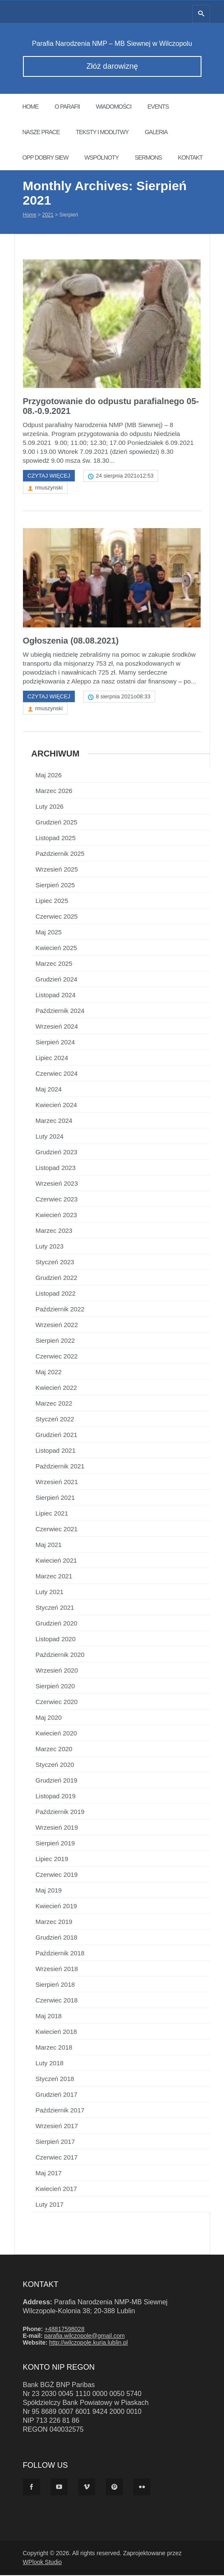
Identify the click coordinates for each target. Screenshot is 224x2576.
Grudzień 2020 (56, 1624)
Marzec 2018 (54, 2048)
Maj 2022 (49, 1372)
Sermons (148, 157)
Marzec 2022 (54, 1404)
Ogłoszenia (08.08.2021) (71, 641)
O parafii (66, 106)
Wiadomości (113, 106)
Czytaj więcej (49, 476)
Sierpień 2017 (55, 2142)
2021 (48, 215)
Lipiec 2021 (52, 1514)
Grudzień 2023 (56, 1152)
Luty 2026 (50, 807)
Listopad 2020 (56, 1639)
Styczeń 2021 (55, 1608)
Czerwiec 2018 (57, 2001)
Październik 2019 (60, 1812)
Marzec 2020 (54, 1749)
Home (31, 106)
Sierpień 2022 (55, 1341)
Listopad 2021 (56, 1451)
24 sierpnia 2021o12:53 (124, 476)
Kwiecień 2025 (56, 948)
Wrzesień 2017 (57, 2126)
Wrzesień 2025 (57, 870)
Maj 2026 (49, 775)
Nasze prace (41, 132)
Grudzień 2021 (56, 1435)
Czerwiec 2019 (57, 1875)
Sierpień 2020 (55, 1686)
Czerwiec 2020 (57, 1702)
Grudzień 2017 (56, 2095)
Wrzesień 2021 (57, 1482)
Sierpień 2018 (55, 1985)
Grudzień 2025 (56, 823)
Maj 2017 (49, 2173)
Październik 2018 (60, 1953)
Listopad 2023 (56, 1168)
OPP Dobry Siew (45, 157)
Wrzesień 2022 (57, 1325)
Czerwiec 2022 (57, 1357)
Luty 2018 (50, 2063)
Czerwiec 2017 (57, 2158)
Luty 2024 (50, 1137)
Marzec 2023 (54, 1231)
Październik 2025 (60, 854)
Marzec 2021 (54, 1576)
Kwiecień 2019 (56, 1906)
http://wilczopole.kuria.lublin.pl (88, 2343)
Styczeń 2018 (55, 2079)
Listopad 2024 (56, 995)
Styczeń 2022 (55, 1419)
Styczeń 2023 (55, 1262)
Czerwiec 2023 (57, 1200)
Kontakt (190, 157)
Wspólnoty (102, 157)
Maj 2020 (49, 1718)
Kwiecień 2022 (56, 1388)
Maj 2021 (49, 1545)
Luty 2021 (50, 1592)
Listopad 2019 (56, 1796)
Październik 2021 (60, 1467)
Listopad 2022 (56, 1294)
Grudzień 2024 (56, 980)
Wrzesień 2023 (57, 1184)
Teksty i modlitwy (102, 132)
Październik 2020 (60, 1655)
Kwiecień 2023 (56, 1215)
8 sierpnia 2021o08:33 (123, 697)
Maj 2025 (49, 932)
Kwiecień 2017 (56, 2189)
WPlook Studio (42, 2562)
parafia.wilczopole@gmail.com (84, 2336)
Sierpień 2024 (55, 1042)
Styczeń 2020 (55, 1765)
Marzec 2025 (54, 964)
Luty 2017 (50, 2205)
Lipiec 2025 (52, 901)
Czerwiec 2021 (57, 1529)
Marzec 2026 (54, 791)
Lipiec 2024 (52, 1058)
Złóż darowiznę (112, 66)
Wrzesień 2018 (57, 1969)
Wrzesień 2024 (57, 1027)
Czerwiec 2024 (57, 1074)
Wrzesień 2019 (57, 1828)
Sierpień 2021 (55, 1498)
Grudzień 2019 (56, 1781)
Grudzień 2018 (56, 1938)
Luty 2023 (50, 1247)
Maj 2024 (49, 1090)
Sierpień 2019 (55, 1844)
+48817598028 (65, 2329)
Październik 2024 (60, 1011)
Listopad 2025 (56, 838)
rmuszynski (49, 488)
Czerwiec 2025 (57, 917)
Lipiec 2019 (52, 1859)
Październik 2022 (60, 1309)
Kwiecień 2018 (56, 2032)
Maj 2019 (49, 1891)
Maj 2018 (49, 2016)
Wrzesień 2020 (57, 1671)
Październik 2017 (60, 2111)
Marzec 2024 (54, 1121)
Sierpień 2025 (55, 885)
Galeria (156, 132)
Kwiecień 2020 (56, 1734)
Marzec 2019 (54, 1922)
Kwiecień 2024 (56, 1105)
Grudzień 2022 (56, 1278)
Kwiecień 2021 (56, 1561)
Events (158, 106)
